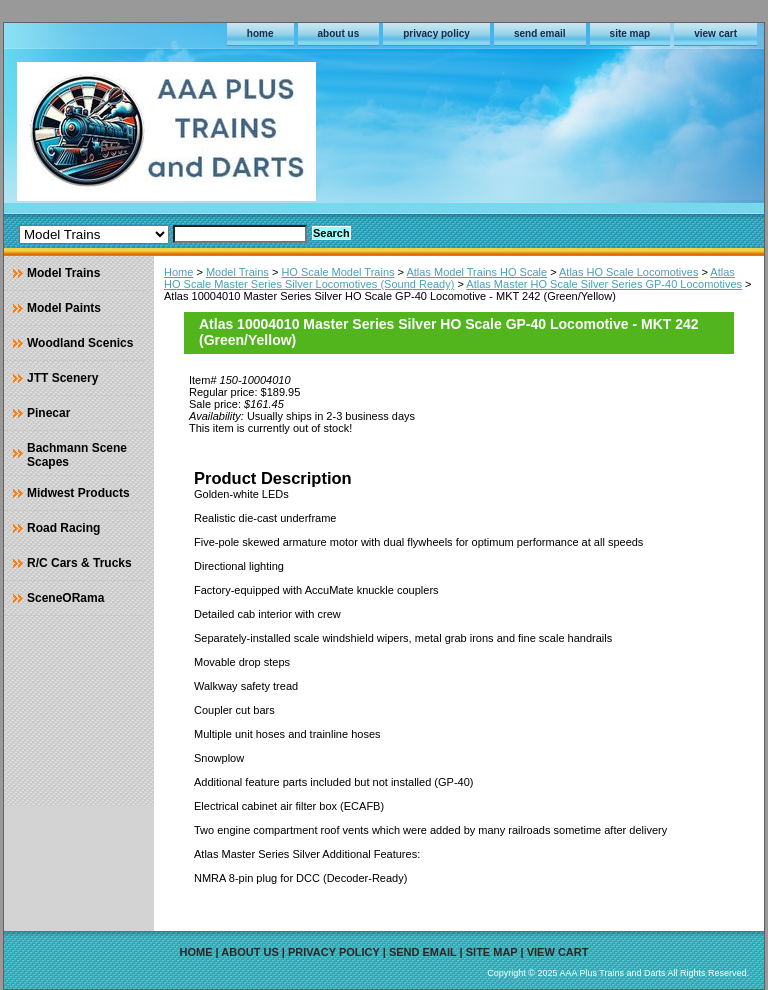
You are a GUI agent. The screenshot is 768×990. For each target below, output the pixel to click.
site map (630, 33)
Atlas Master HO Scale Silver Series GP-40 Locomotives (604, 284)
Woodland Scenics (80, 343)
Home (178, 272)
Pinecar (48, 413)
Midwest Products (78, 493)
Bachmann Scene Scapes (77, 455)
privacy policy (436, 33)
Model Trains (237, 272)
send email (540, 33)
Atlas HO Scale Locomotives (628, 272)
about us (339, 33)
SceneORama (65, 598)
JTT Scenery (62, 378)
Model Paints (64, 308)
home (260, 33)
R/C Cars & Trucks (79, 563)
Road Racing (63, 528)
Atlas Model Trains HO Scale (476, 272)
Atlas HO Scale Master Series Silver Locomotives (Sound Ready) (449, 278)
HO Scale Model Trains (337, 272)
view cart (715, 33)
